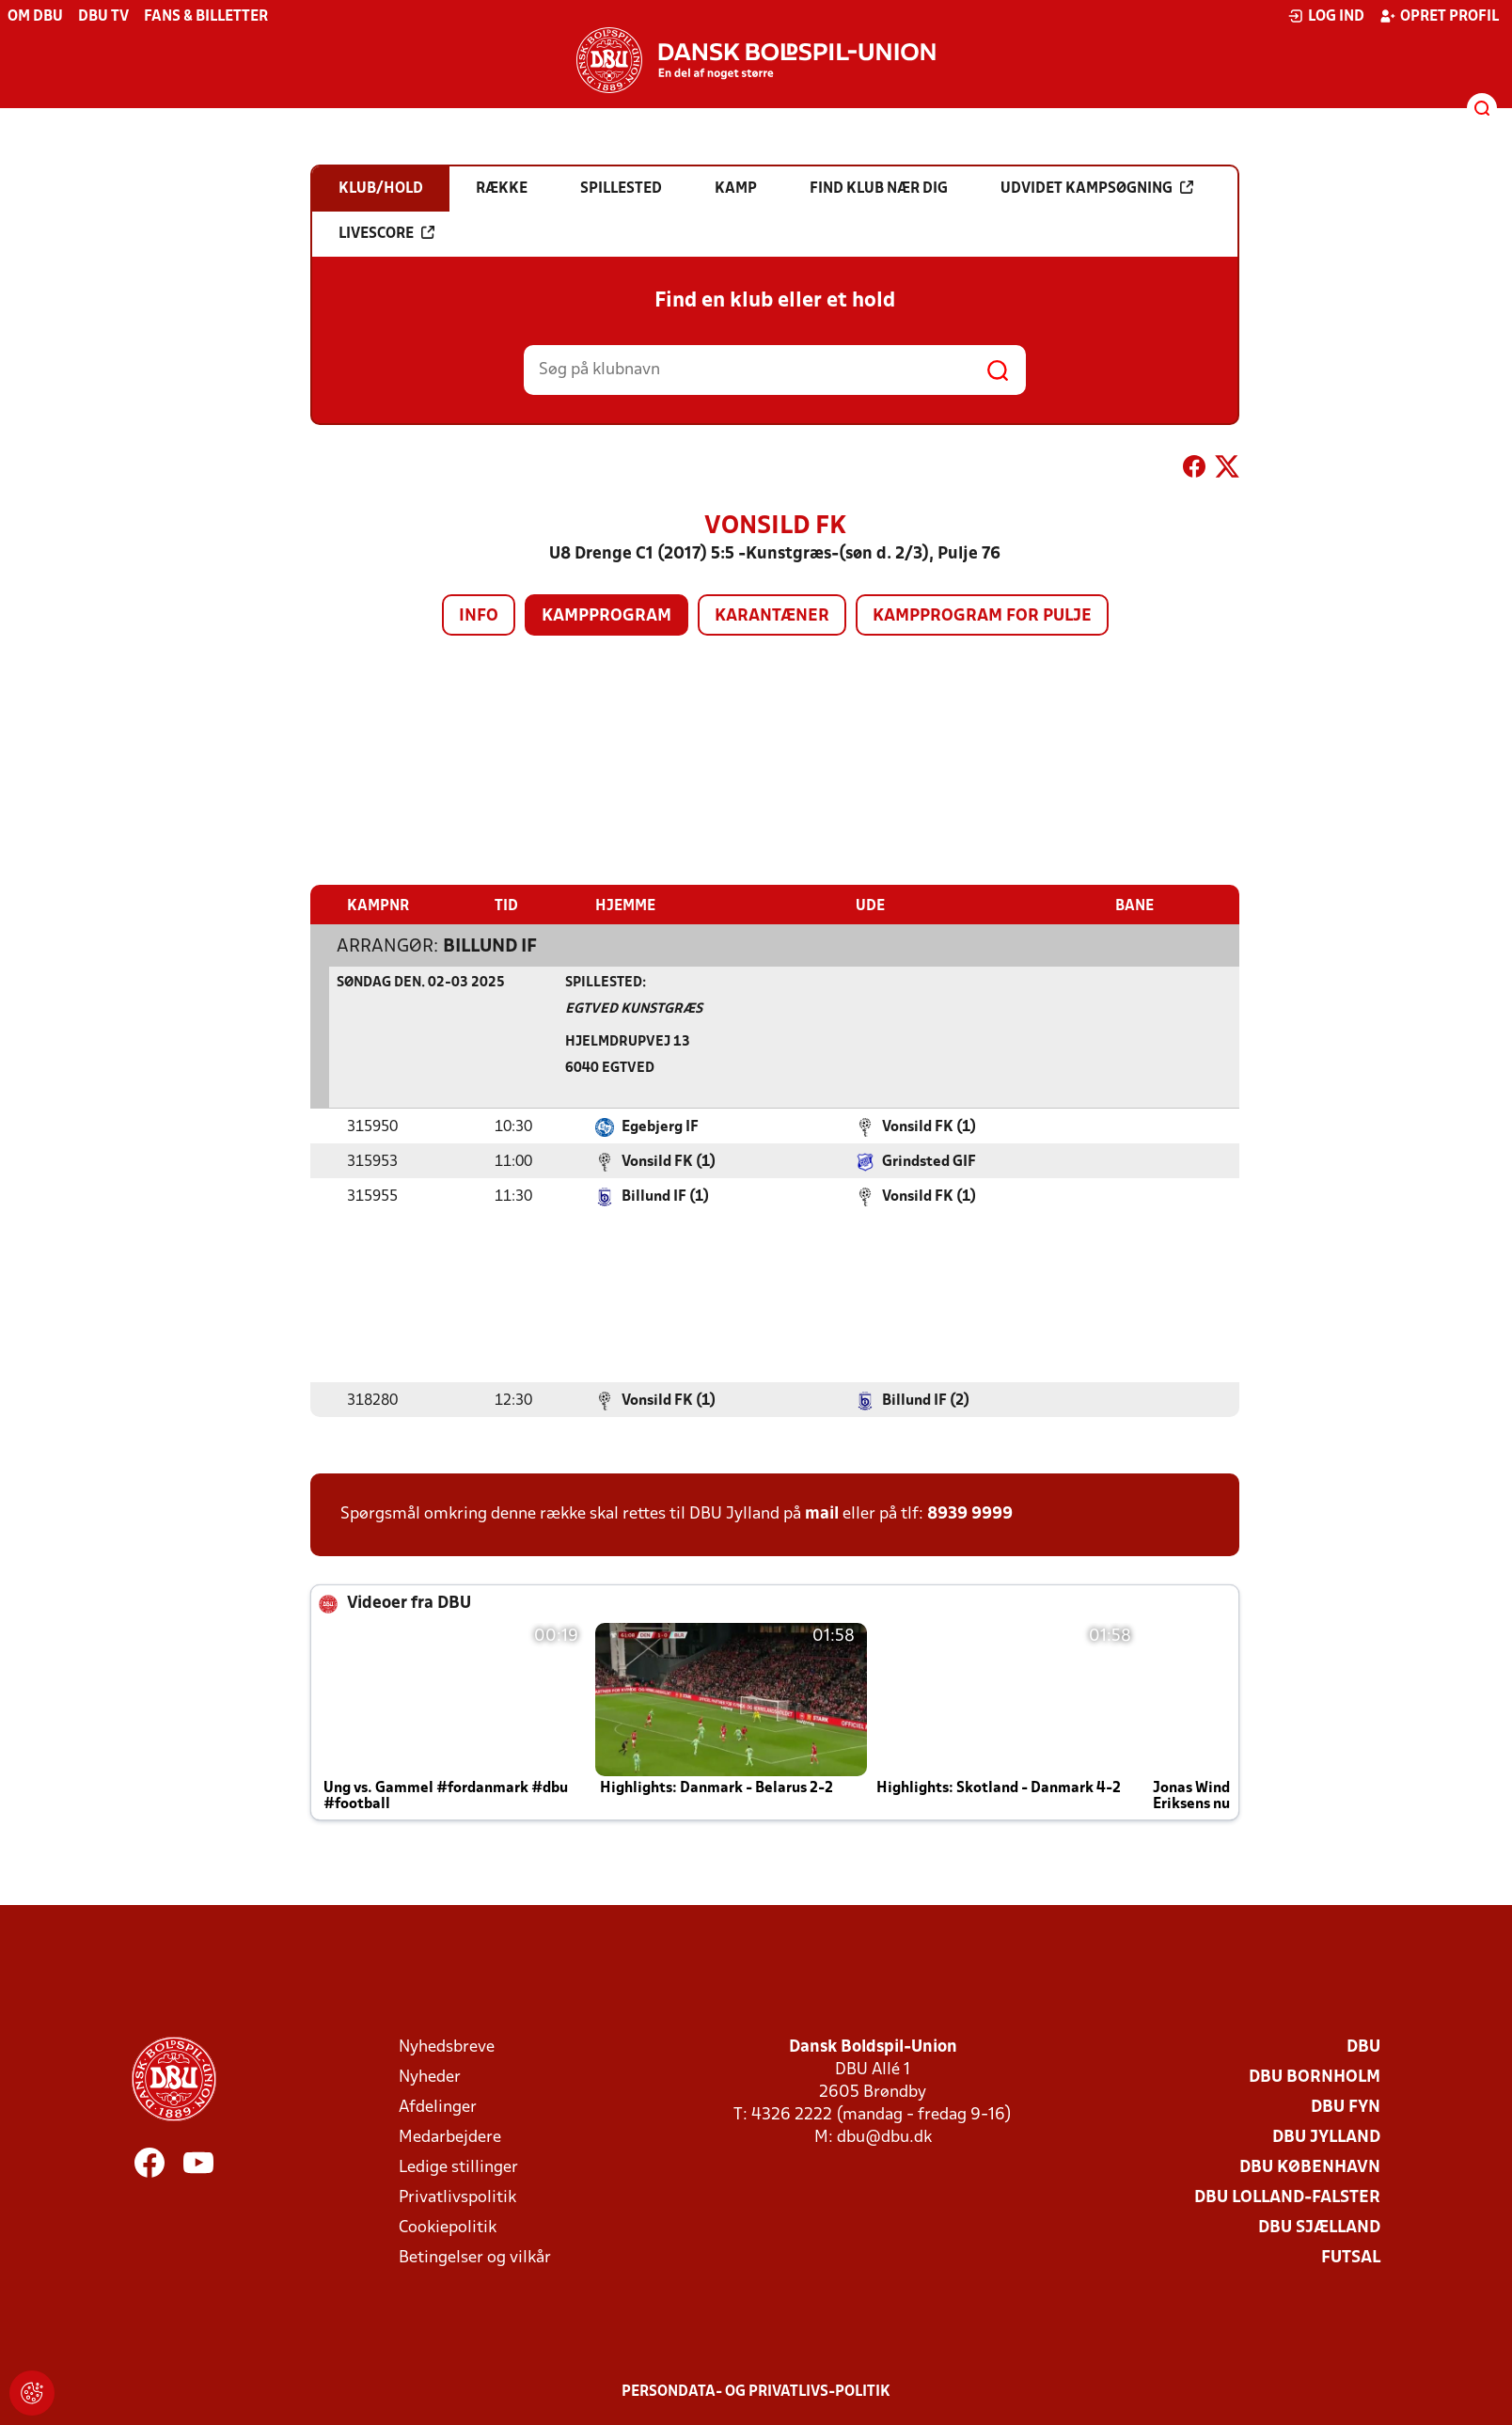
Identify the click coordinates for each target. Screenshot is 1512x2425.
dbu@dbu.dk (884, 2137)
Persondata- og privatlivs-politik (756, 2391)
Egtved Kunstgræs (633, 1008)
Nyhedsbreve (447, 2047)
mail (822, 1513)
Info (478, 616)
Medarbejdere (450, 2137)
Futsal (1350, 2257)
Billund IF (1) (665, 1196)
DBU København (1309, 2167)
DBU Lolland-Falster (1287, 2197)
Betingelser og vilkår (475, 2257)
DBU (1363, 2047)
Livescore (386, 233)
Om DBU (35, 17)
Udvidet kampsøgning (1096, 188)
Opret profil (1439, 16)
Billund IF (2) (925, 1400)
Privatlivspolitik (457, 2197)
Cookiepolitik (447, 2227)
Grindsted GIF (929, 1161)
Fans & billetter (206, 17)
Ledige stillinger (458, 2167)
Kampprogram (606, 616)
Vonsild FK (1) (929, 1126)
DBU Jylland (1326, 2137)
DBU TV (103, 17)
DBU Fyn (1345, 2107)
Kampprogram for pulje (982, 616)
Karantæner (772, 616)
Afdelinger (438, 2107)
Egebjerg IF (660, 1126)
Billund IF (490, 945)
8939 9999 (970, 1513)
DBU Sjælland (1319, 2227)
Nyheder (430, 2077)
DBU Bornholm (1314, 2077)
